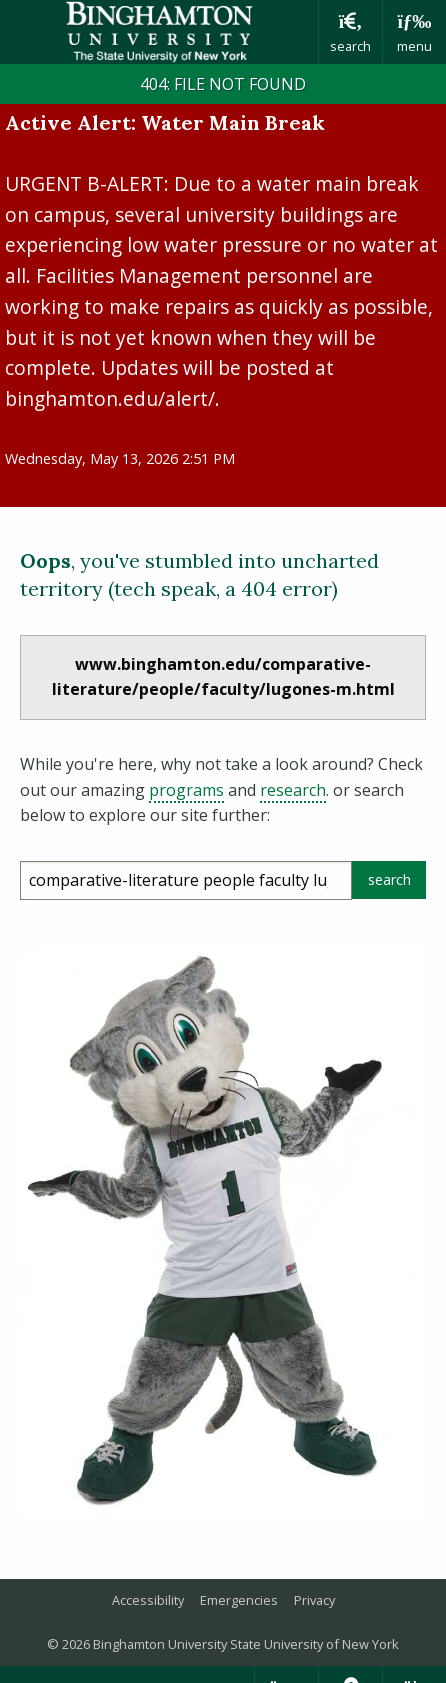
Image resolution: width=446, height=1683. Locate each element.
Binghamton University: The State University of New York (159, 32)
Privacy (314, 1600)
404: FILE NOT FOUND (223, 84)
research (293, 790)
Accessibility (148, 1600)
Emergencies (239, 1600)
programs (186, 790)
